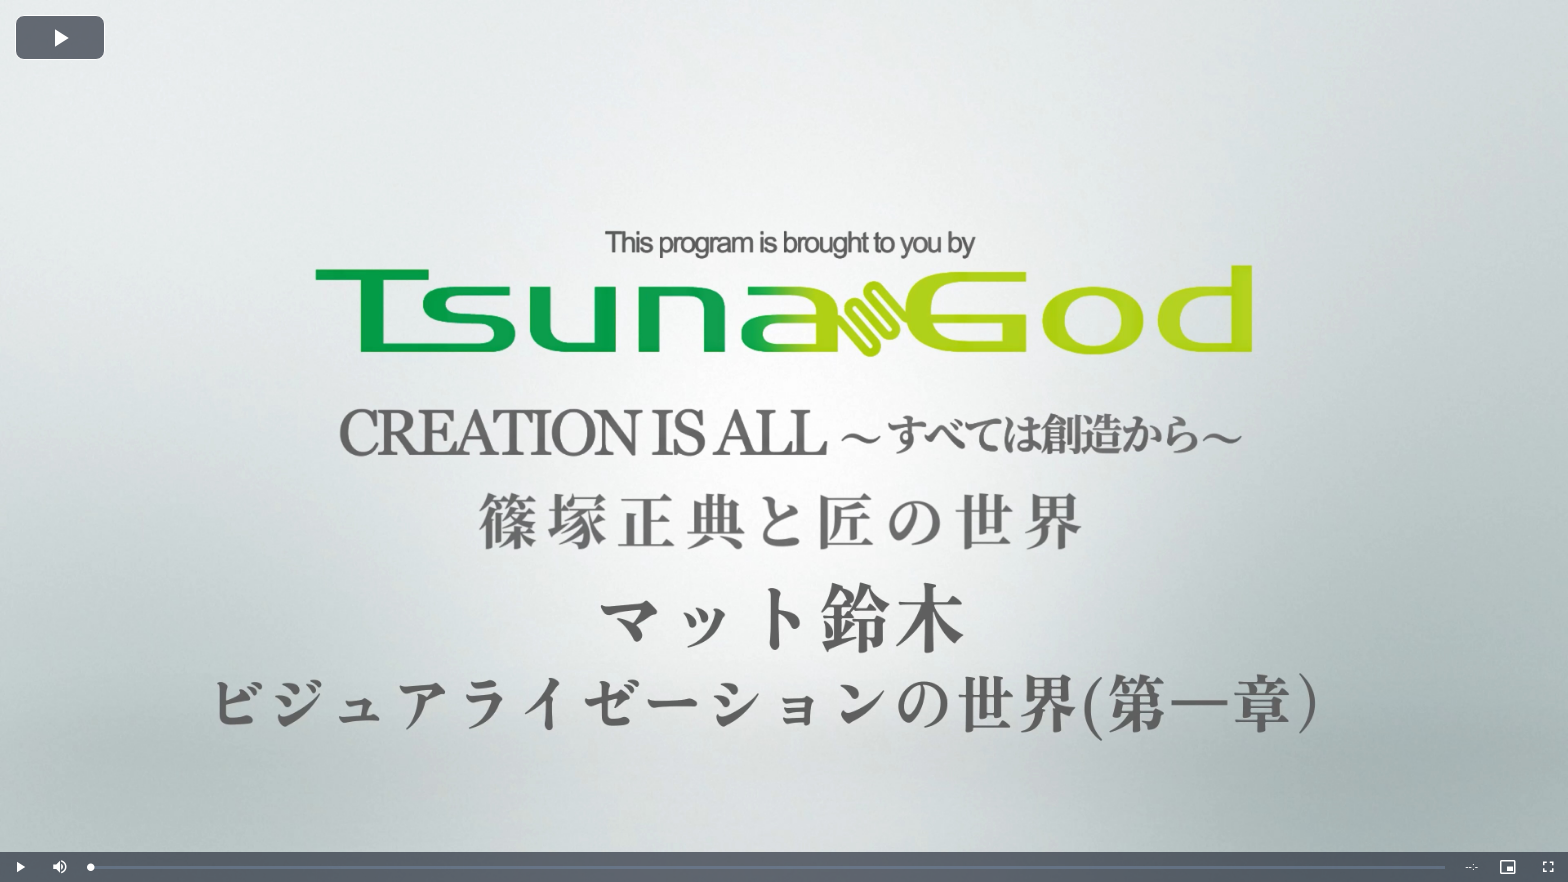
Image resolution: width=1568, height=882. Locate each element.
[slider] (767, 867)
